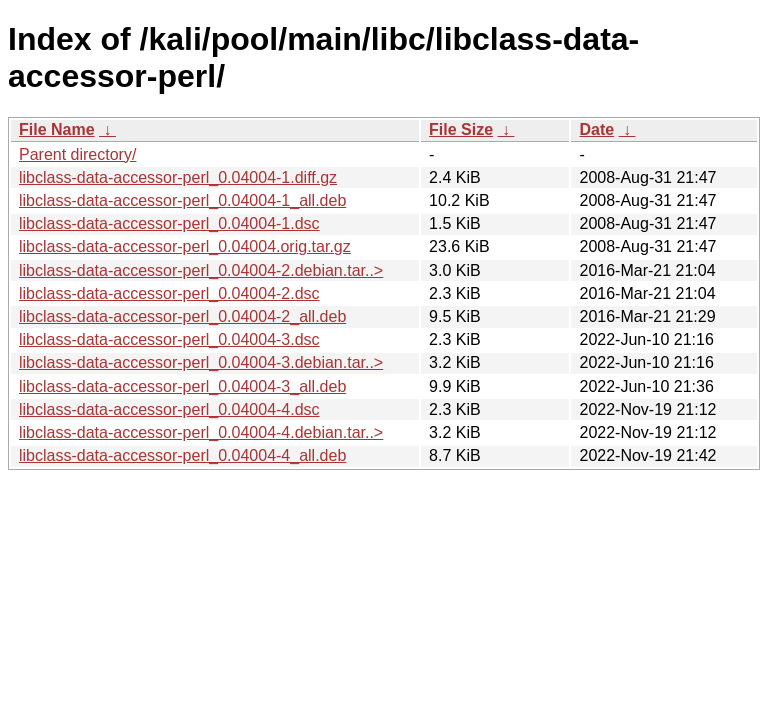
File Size (461, 129)
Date (596, 129)
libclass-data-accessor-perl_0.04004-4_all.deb (182, 455)
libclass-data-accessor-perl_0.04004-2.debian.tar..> (201, 270)
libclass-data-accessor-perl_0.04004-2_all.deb (182, 316)
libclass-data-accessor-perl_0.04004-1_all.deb (182, 200)
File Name (57, 129)
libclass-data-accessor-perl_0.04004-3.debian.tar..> (201, 362)
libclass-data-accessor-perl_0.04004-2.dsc (169, 293)
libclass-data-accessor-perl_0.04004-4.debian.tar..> (201, 432)
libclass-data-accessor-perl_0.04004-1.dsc (169, 223)
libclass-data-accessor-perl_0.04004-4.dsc (169, 409)
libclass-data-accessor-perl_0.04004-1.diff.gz (178, 177)
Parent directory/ (77, 154)
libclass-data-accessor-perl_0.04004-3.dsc (169, 339)
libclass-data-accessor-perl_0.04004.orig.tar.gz (185, 246)
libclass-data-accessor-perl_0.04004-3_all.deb (182, 386)
